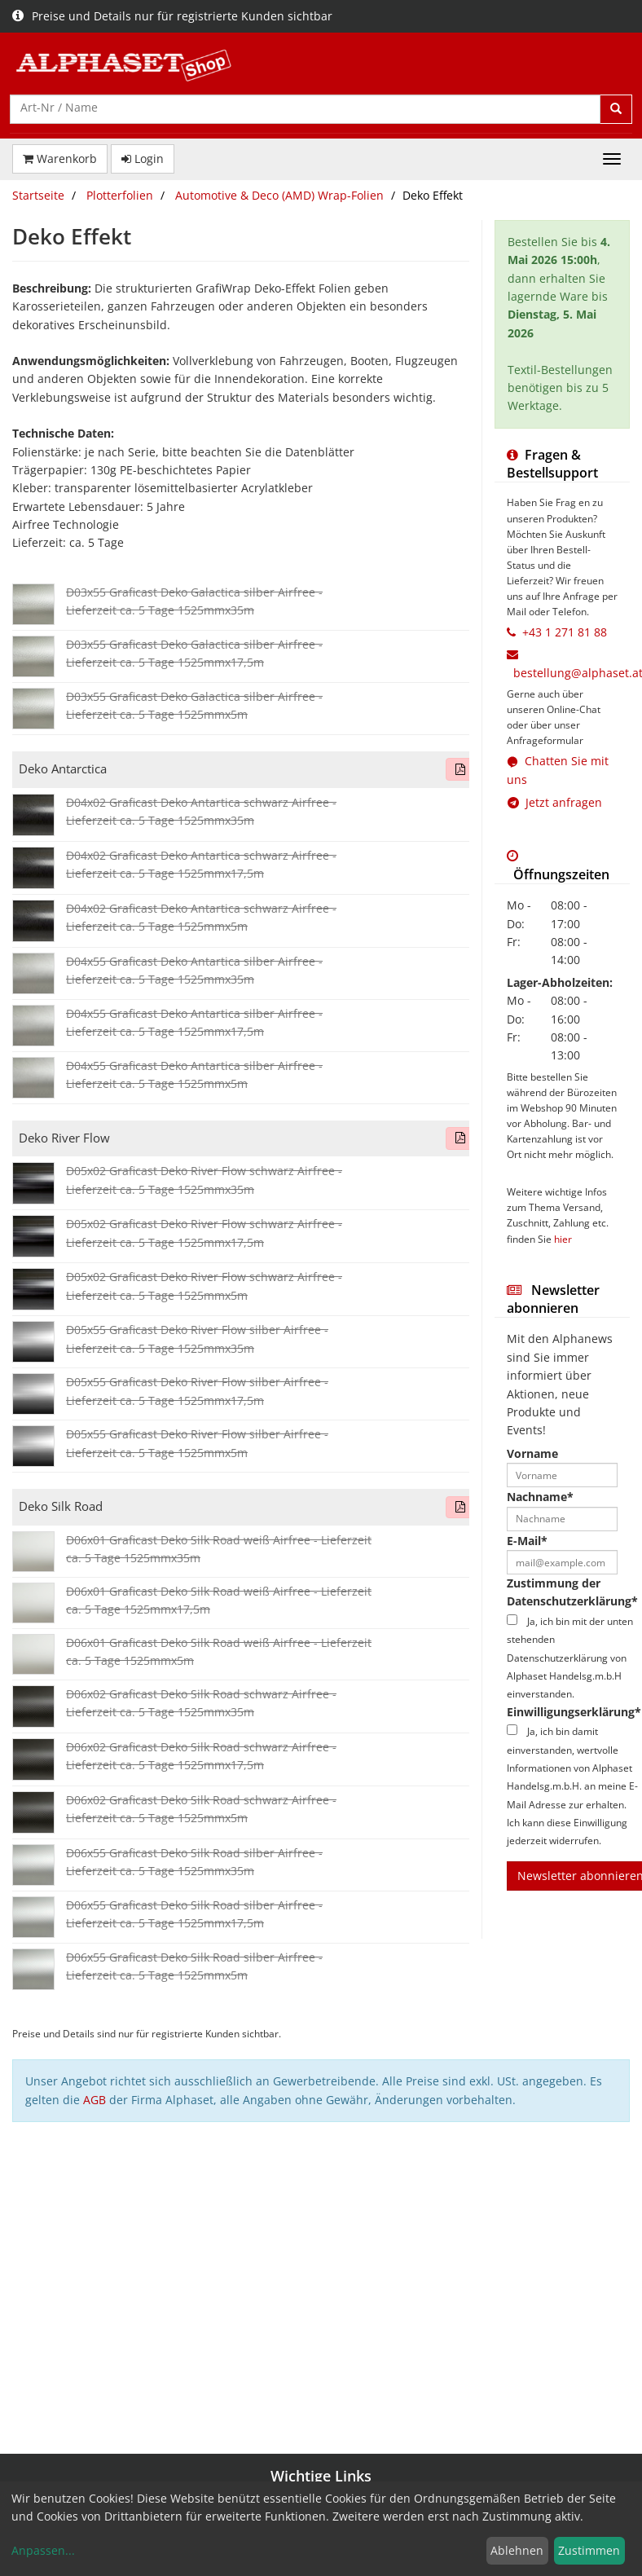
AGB (94, 2099)
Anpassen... (43, 2550)
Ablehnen (516, 2550)
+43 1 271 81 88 (564, 632)
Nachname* (540, 1496)
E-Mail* (527, 1540)
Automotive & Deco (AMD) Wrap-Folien (279, 195)
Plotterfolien (119, 195)
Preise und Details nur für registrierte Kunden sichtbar (172, 16)
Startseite (38, 195)
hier (563, 1238)
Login (142, 158)
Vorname (532, 1453)
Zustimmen (589, 2550)
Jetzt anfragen (555, 802)
